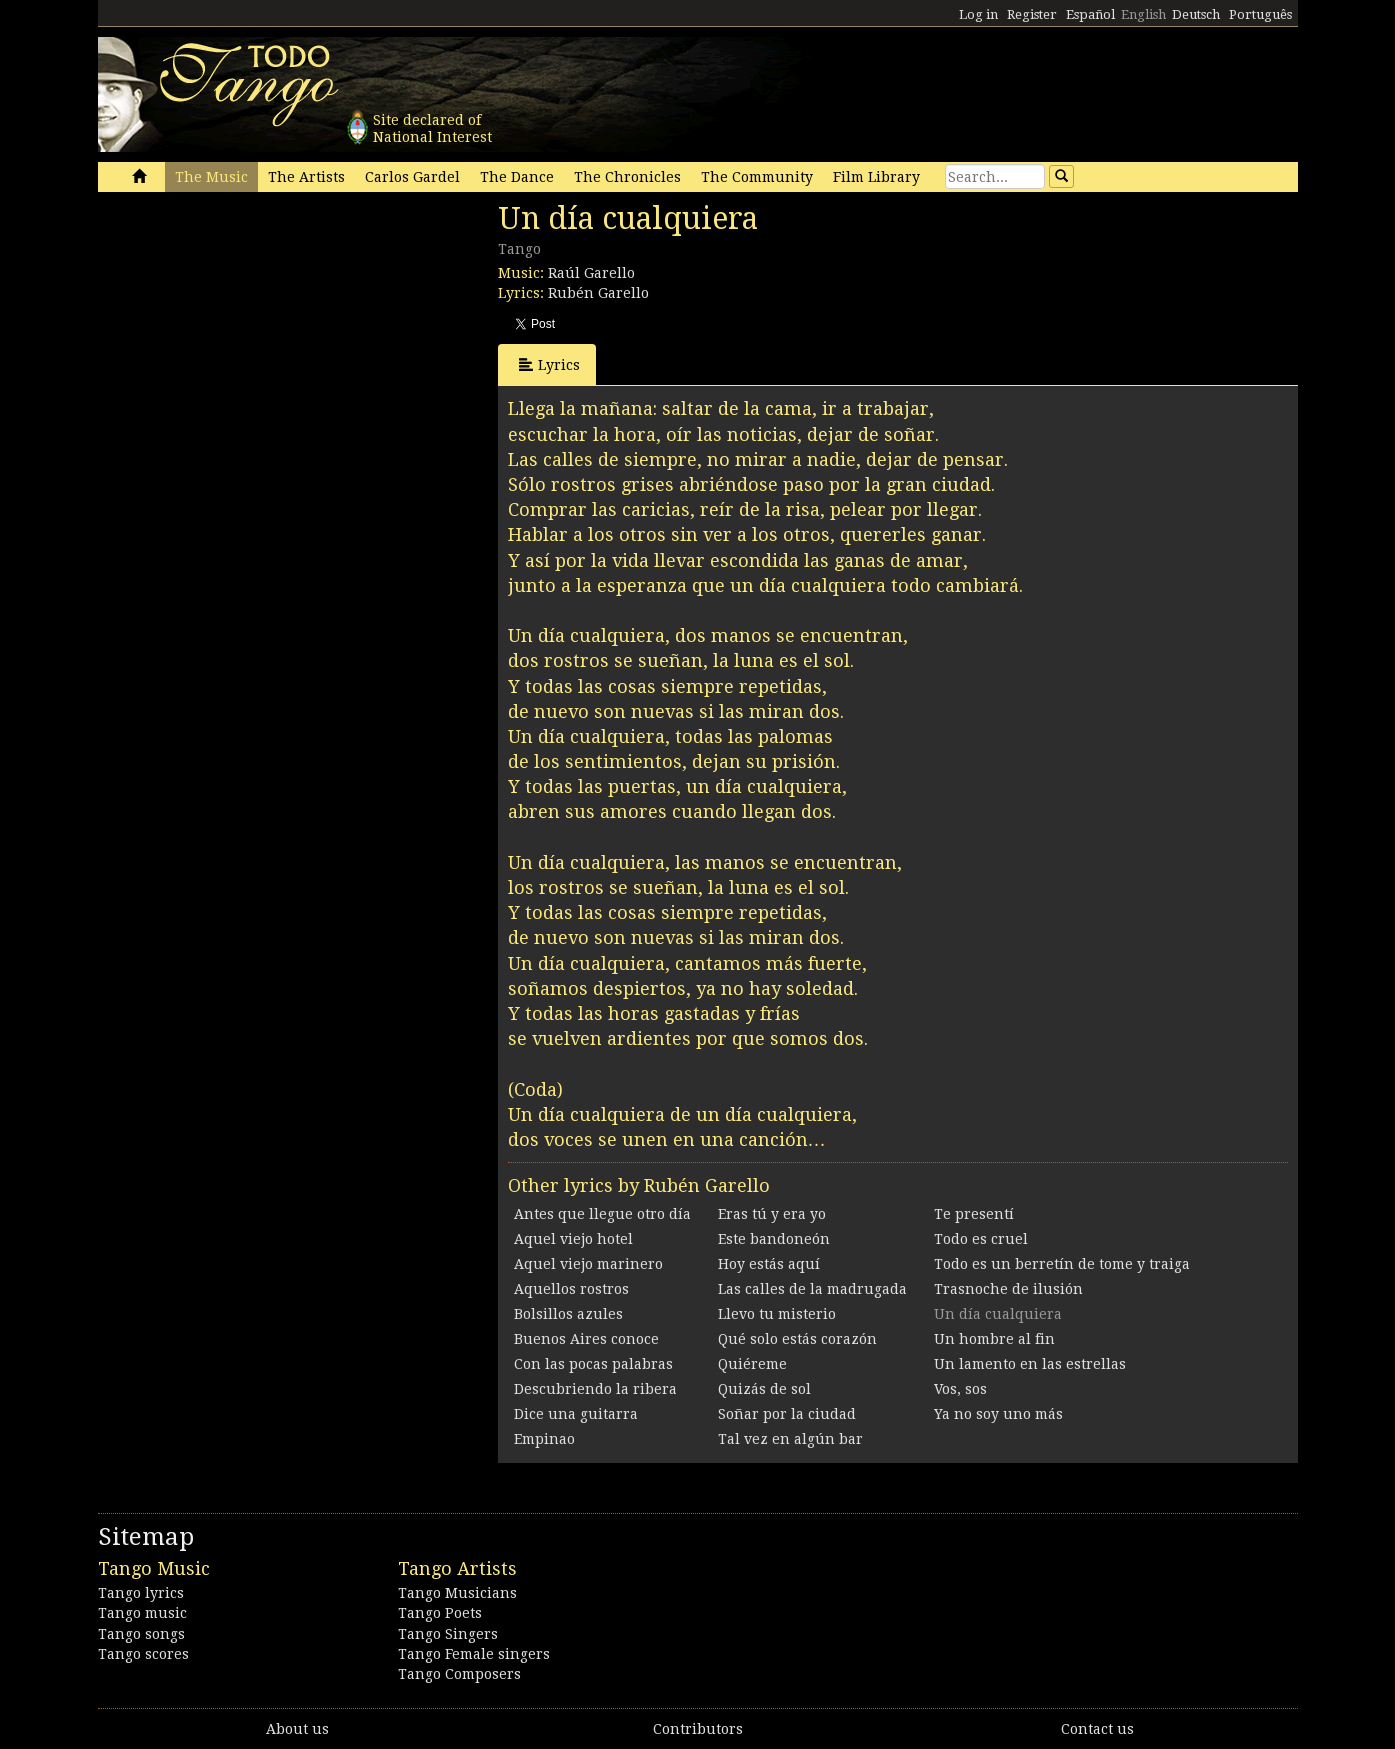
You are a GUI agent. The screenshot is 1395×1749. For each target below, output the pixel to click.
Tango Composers (459, 1674)
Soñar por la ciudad (787, 1414)
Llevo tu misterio (777, 1314)
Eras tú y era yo (772, 1214)
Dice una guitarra (576, 1414)
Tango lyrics (141, 1593)
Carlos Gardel (412, 177)
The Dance (517, 177)
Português (1260, 14)
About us (297, 1729)
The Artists (306, 177)
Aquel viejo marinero (588, 1264)
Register (1032, 14)
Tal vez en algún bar (790, 1439)
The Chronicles (627, 177)
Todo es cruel (981, 1239)
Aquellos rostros (571, 1289)
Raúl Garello (591, 273)
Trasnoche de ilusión (1008, 1289)
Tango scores (143, 1654)
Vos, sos (960, 1389)
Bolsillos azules (568, 1314)
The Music (211, 177)
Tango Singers (448, 1634)
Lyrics (549, 364)
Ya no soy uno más (998, 1414)
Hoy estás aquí (769, 1264)
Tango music (142, 1613)
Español (1090, 14)
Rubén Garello (598, 293)
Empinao (544, 1439)
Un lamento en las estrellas (1030, 1364)
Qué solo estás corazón (797, 1339)
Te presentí (974, 1214)
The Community (757, 177)
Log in (978, 14)
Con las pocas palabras (593, 1364)
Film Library (876, 177)
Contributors (698, 1729)
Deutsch (1196, 14)
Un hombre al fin (994, 1339)
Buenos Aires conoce (586, 1339)
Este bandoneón (774, 1239)
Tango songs (141, 1634)
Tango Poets (440, 1613)
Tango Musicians (457, 1593)
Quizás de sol (764, 1389)
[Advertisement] (248, 338)
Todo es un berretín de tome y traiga (1062, 1264)
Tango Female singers (474, 1654)
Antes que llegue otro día (602, 1214)
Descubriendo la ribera (595, 1389)
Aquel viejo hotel (573, 1239)
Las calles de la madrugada (812, 1289)
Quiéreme (752, 1364)
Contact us (1097, 1729)
